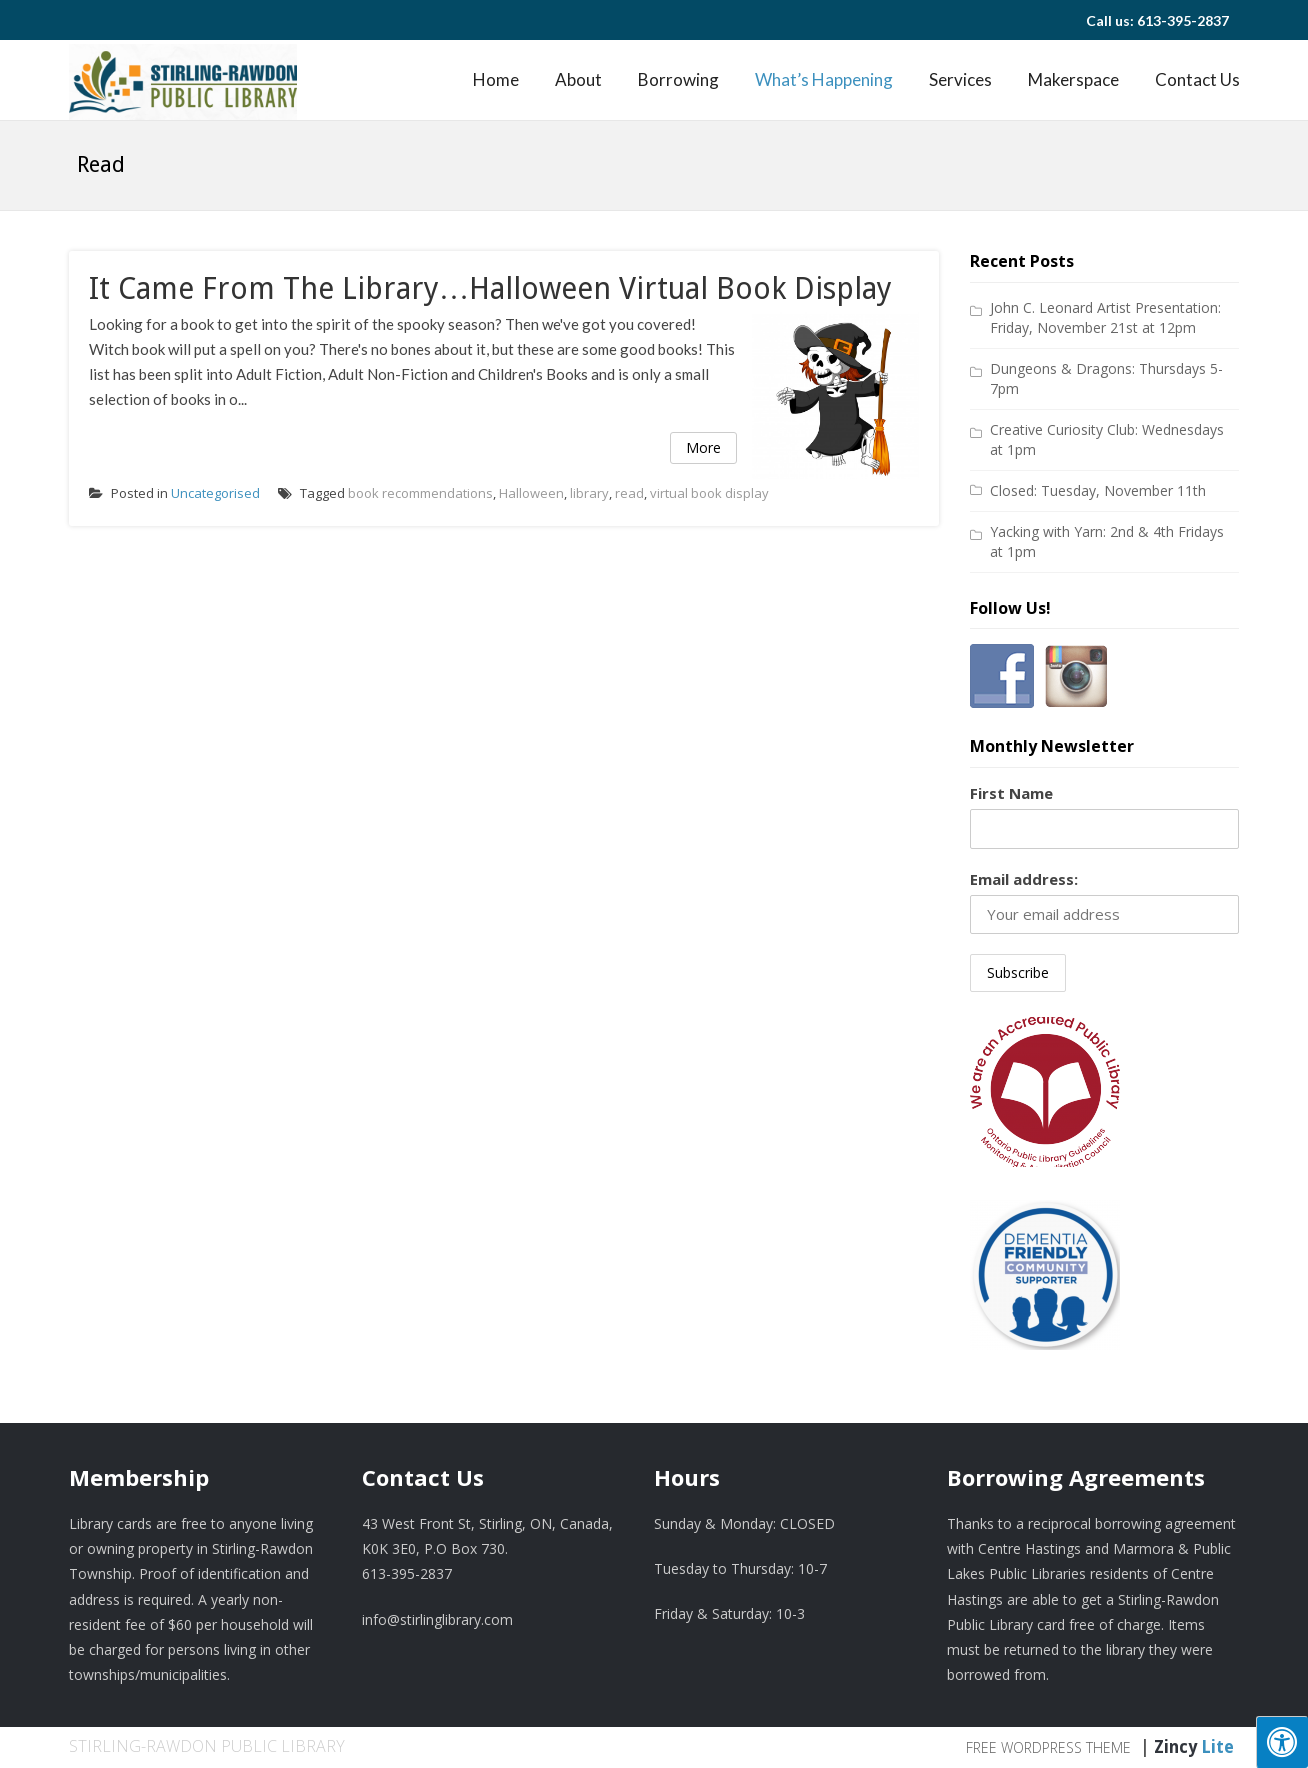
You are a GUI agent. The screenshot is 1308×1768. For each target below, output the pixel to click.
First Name (1011, 793)
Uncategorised (215, 493)
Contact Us (1197, 79)
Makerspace (1073, 79)
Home (496, 79)
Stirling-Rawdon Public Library (207, 1746)
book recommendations (420, 493)
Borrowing (678, 79)
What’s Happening (824, 79)
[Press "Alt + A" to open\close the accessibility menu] (1282, 1742)
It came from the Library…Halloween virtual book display (490, 288)
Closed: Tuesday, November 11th (1098, 490)
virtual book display (709, 493)
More (703, 447)
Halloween (531, 493)
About (578, 79)
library (589, 493)
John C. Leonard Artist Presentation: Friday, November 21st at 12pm (1105, 317)
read (629, 493)
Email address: (1024, 879)
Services (960, 79)
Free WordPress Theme (1048, 1747)
